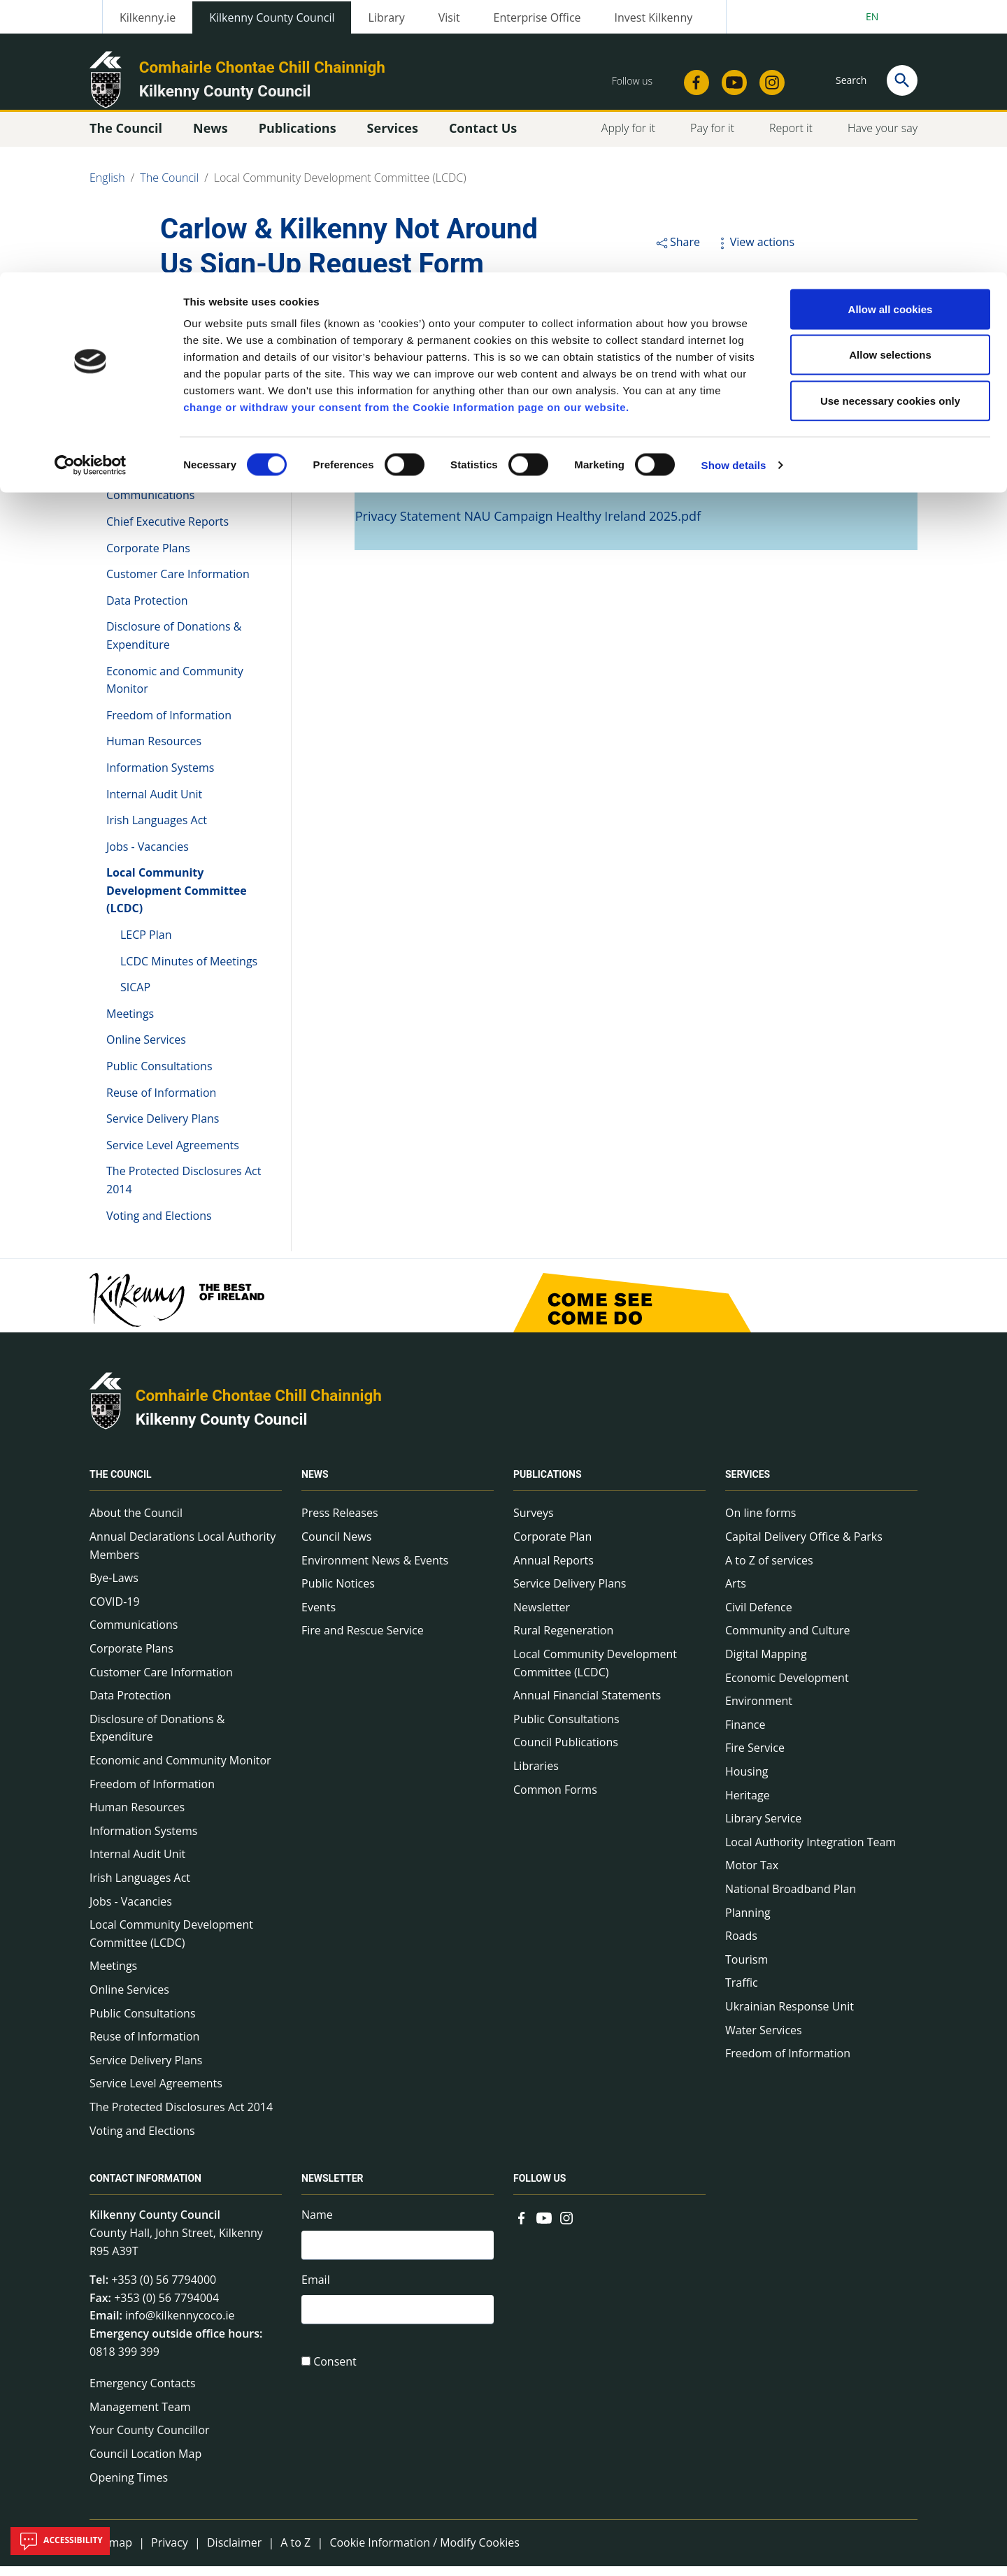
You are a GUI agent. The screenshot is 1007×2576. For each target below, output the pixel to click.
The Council (137, 341)
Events (318, 1617)
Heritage (747, 1804)
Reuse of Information (161, 1101)
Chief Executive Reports (167, 531)
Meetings (130, 1023)
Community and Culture (787, 1640)
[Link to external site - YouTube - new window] (544, 2225)
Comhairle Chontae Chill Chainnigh (259, 1405)
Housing (746, 1781)
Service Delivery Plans (162, 1128)
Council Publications (565, 1752)
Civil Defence (758, 1617)
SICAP (135, 997)
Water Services (763, 2039)
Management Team (140, 2416)
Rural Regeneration (563, 1640)
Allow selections (890, 83)
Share (677, 251)
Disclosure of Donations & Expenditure (173, 645)
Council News (336, 1546)
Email (315, 2291)
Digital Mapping (766, 1663)
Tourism (746, 1969)
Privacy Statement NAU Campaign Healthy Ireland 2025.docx (532, 481)
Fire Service (755, 1757)
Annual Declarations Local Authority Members (173, 417)
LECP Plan (145, 944)
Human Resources (153, 750)
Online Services (146, 1049)
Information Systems (160, 777)
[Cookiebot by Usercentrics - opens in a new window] (90, 192)
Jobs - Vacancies (147, 856)
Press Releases (339, 1522)
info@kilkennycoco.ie (180, 2325)
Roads (741, 1945)
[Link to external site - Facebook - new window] (521, 2225)
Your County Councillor (150, 2439)
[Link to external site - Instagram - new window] (566, 2225)
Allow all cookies (890, 37)
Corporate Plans (148, 557)
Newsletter (541, 1617)
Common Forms (555, 1798)
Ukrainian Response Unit (789, 2016)
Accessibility (60, 2541)
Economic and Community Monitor (174, 689)
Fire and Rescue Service (362, 1640)
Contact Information (145, 2188)
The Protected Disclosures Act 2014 (183, 1190)
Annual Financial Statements (587, 1705)
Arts (735, 1593)
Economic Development (787, 1686)
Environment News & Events (374, 1570)
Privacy (169, 2552)
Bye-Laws (130, 452)
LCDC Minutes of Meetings (188, 970)
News (315, 1484)
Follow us (539, 2188)
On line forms (760, 1522)
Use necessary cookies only (890, 128)
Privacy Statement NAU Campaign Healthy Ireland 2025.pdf (528, 525)
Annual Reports (553, 1570)
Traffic (741, 1992)
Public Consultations (159, 1076)
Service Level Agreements (172, 1155)
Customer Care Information (178, 583)
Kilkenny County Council (222, 1429)
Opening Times (129, 2486)
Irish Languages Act (156, 829)
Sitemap (111, 2552)
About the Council (152, 381)
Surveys (533, 1522)
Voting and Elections (159, 1224)
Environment (758, 1710)
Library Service (763, 1828)
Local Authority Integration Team (810, 1851)
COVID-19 (131, 479)
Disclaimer (234, 2552)
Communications (150, 504)
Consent (335, 2376)
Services (747, 1484)
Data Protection (147, 610)
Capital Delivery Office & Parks (804, 1546)
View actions (754, 251)
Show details (733, 193)
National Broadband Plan (790, 1898)
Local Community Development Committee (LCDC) (176, 900)
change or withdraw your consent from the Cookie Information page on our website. (406, 135)
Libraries (536, 1775)
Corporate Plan (552, 1546)
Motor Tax (751, 1875)
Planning (748, 1921)
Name (317, 2224)
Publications (547, 1484)
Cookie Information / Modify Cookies (424, 2552)
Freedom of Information (168, 725)
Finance (745, 1734)
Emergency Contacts (143, 2393)
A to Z (295, 2552)
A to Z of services (769, 1570)
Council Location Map (145, 2463)
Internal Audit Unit (154, 803)
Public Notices (338, 1593)
